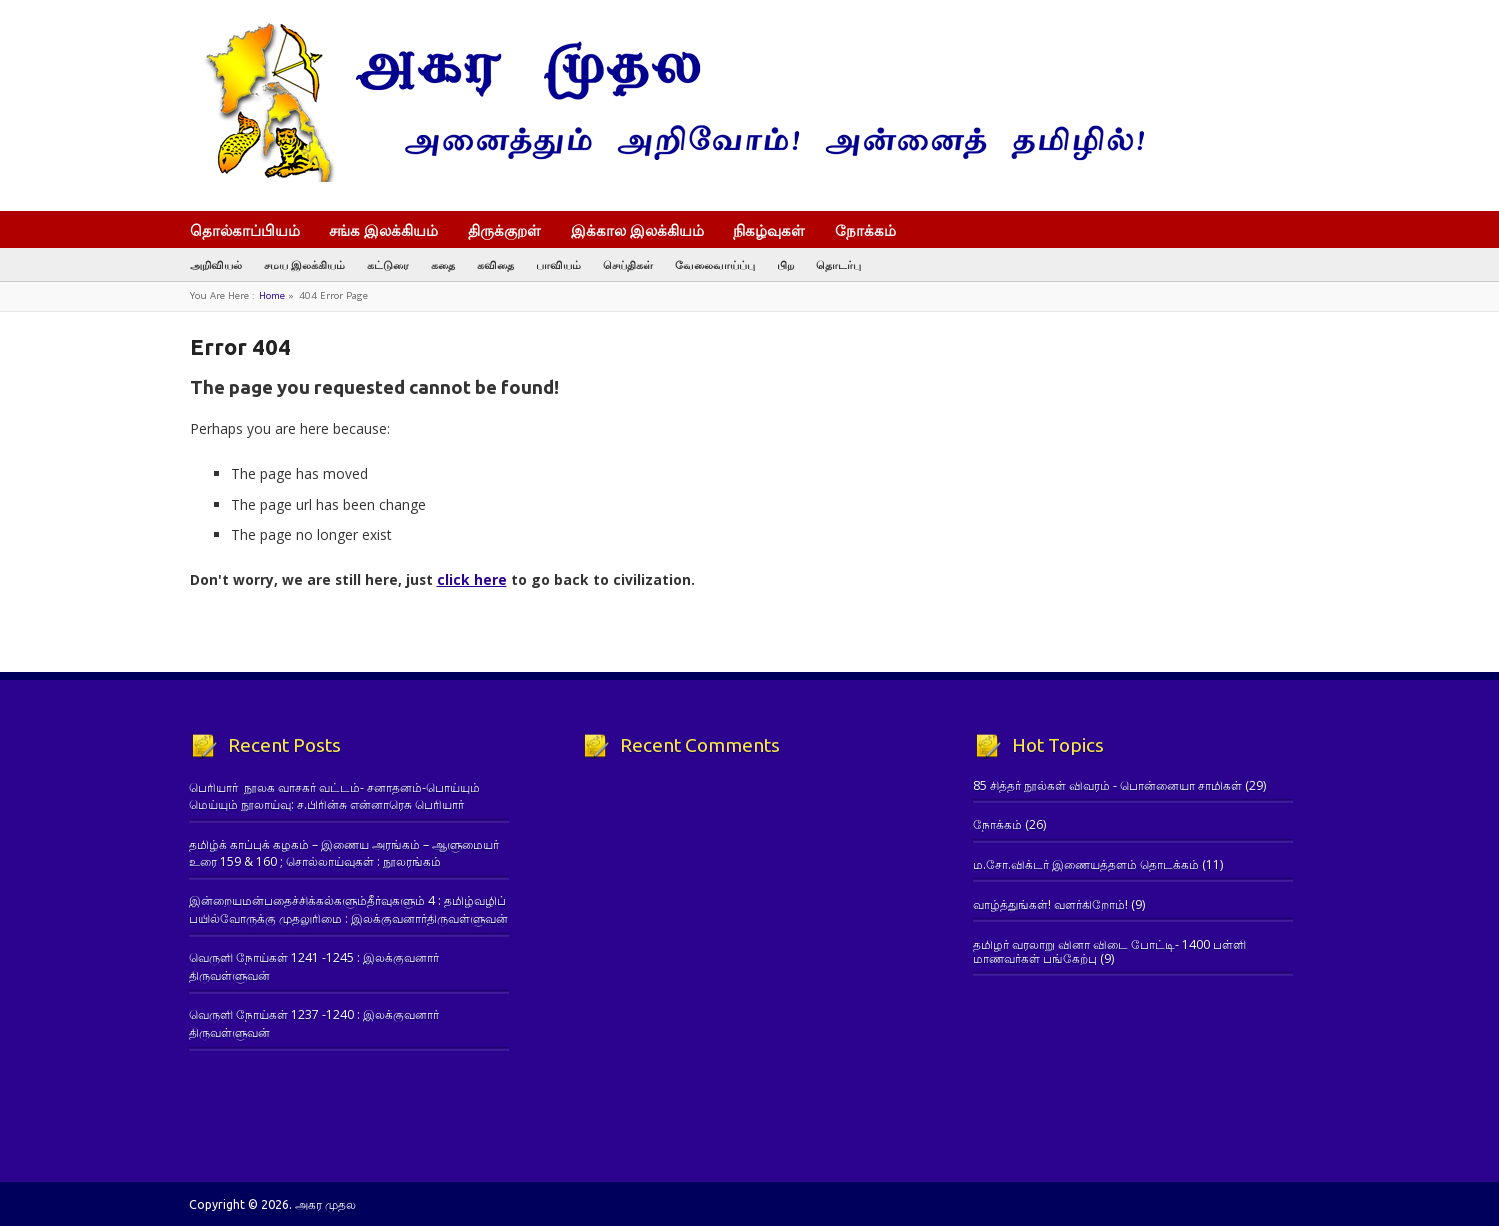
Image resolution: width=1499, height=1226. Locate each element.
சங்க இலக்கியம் (383, 230)
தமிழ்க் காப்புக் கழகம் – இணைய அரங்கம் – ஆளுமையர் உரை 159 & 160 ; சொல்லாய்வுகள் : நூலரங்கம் (344, 853)
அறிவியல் (216, 264)
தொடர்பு (838, 264)
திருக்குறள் (504, 230)
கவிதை (495, 264)
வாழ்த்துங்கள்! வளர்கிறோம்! (1050, 904)
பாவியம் (558, 264)
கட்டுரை (388, 264)
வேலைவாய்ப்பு (715, 264)
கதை (443, 264)
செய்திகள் (628, 264)
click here (472, 579)
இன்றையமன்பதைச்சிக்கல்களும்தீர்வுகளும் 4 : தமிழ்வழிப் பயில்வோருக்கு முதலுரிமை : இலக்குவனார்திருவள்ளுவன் (348, 909)
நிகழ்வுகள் (769, 230)
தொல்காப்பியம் (245, 230)
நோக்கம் (875, 232)
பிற (785, 264)
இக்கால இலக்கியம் (637, 230)
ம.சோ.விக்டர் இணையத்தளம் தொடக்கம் (1086, 864)
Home (272, 295)
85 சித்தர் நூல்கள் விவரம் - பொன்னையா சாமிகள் (1107, 785)
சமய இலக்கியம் (304, 264)
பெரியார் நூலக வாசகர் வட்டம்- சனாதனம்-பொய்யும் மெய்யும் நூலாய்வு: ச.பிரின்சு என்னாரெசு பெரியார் (334, 796)
